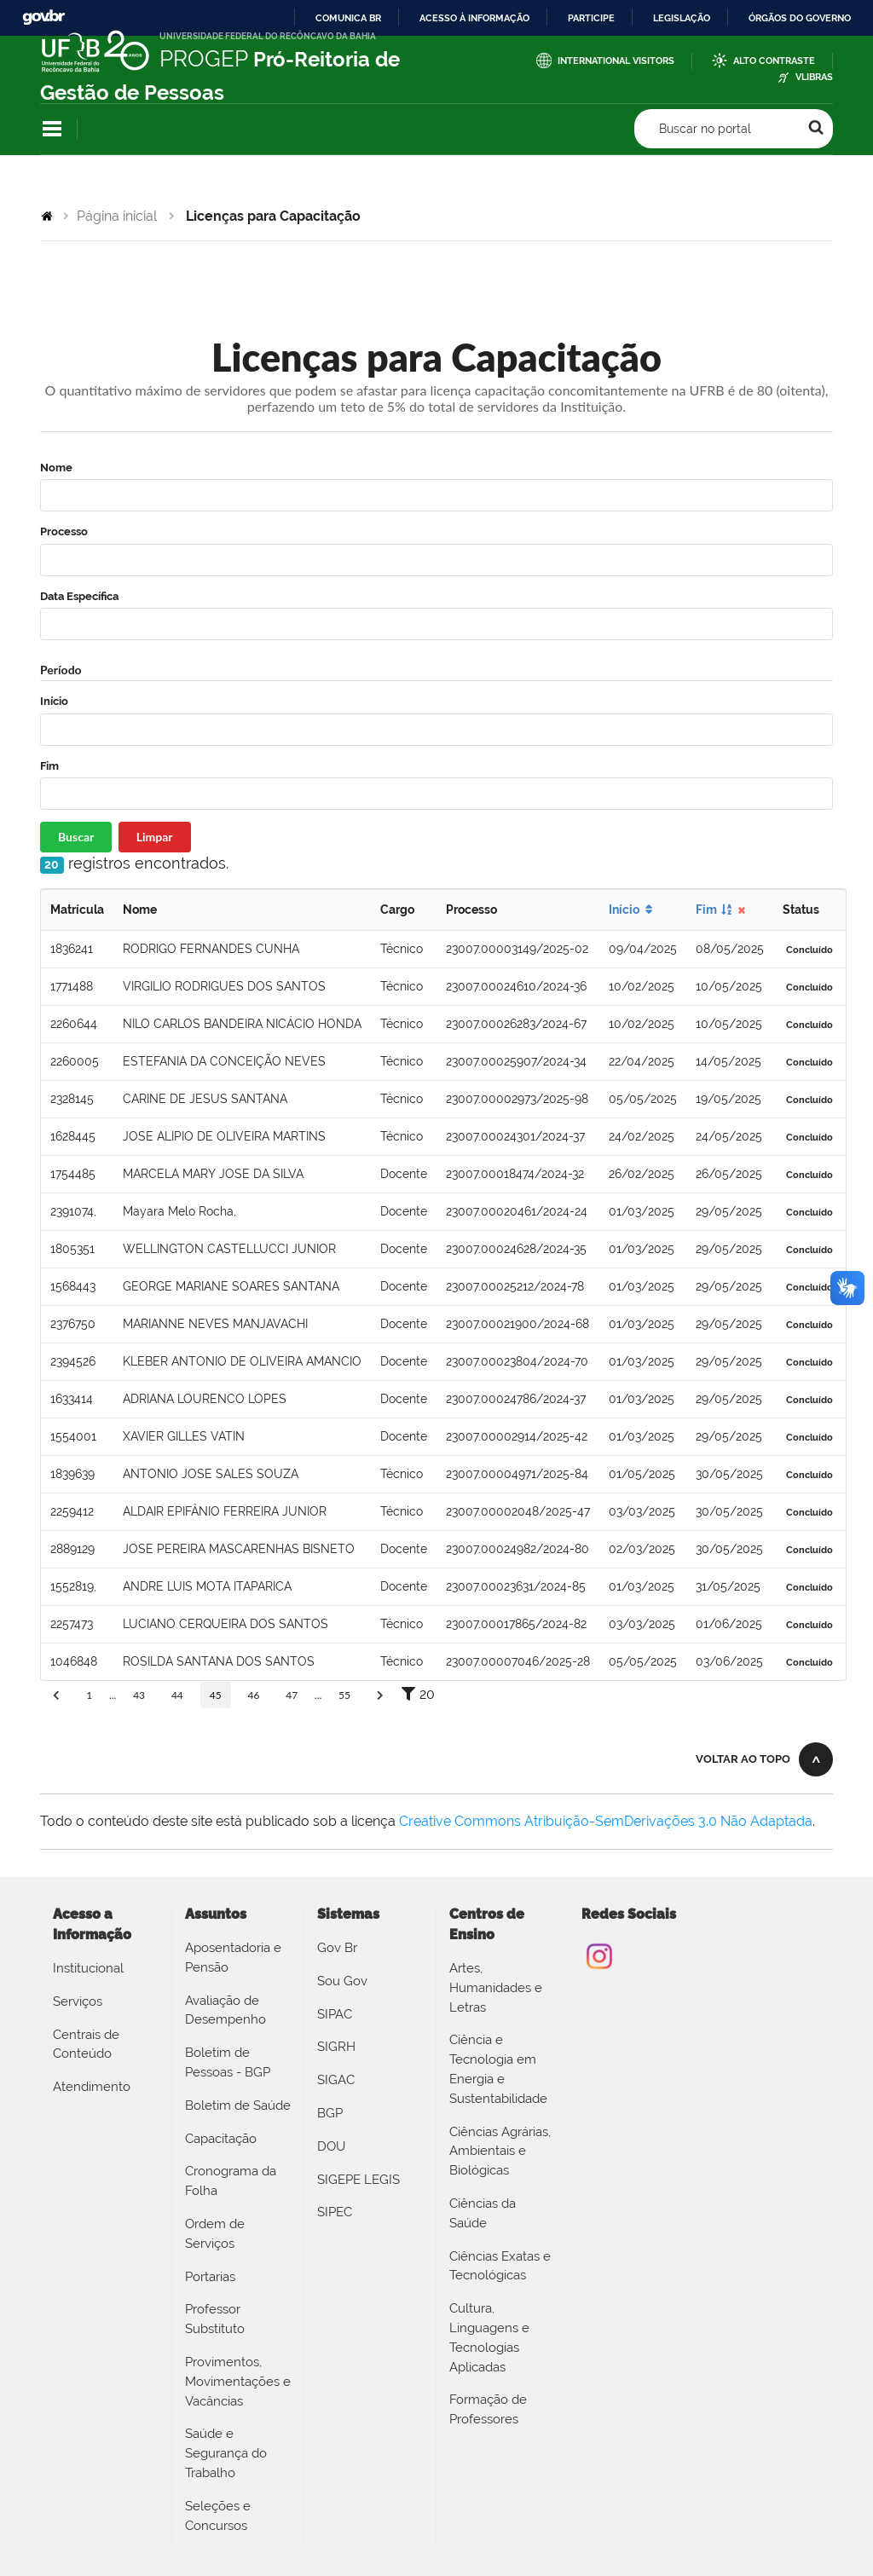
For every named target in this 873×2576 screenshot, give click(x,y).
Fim (49, 766)
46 (253, 1695)
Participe (591, 18)
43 (139, 1695)
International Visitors (616, 60)
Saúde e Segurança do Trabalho (226, 2453)
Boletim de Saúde (238, 2105)
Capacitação (221, 2138)
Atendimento (91, 2086)
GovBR (43, 17)
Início (54, 701)
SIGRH (336, 2046)
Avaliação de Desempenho (225, 2010)
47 (292, 1695)
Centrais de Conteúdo (86, 2044)
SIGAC (336, 2080)
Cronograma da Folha (230, 2180)
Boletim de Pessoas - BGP (227, 2062)
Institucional (88, 1968)
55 (344, 1695)
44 (177, 1695)
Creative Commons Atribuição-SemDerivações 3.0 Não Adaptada (605, 1821)
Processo (64, 531)
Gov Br (337, 1947)
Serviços (77, 2001)
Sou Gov (342, 1981)
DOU (331, 2146)
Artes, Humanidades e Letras (495, 1988)
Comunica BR (348, 18)
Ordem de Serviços (215, 2233)
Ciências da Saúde (482, 2213)
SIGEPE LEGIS (358, 2179)
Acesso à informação (474, 18)
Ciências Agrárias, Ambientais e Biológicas (500, 2151)
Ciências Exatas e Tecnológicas (500, 2266)
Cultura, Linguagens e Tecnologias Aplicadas (489, 2337)
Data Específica (79, 596)
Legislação (681, 18)
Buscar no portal (705, 129)
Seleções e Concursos (218, 2515)
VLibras (814, 77)
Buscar (76, 836)
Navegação (52, 129)
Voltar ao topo (743, 1759)
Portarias (210, 2276)
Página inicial (117, 216)
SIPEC (334, 2212)
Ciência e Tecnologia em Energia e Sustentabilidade (498, 2068)
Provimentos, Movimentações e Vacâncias (238, 2381)
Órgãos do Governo (800, 18)
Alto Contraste (774, 60)
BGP (330, 2113)
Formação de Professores (488, 2409)
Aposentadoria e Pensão (233, 1957)
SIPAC (334, 2014)
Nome (56, 467)
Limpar (154, 836)
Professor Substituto (215, 2319)
